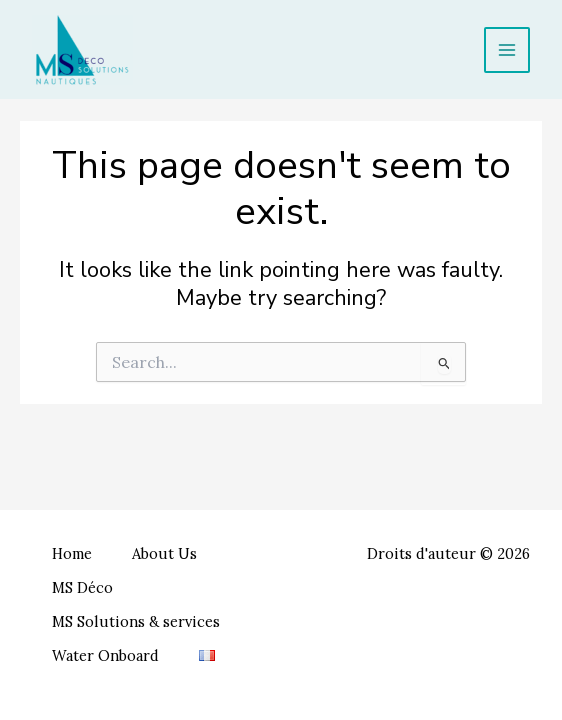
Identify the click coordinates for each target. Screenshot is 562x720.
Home (72, 553)
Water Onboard (105, 655)
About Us (164, 553)
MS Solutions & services (136, 621)
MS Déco (82, 587)
